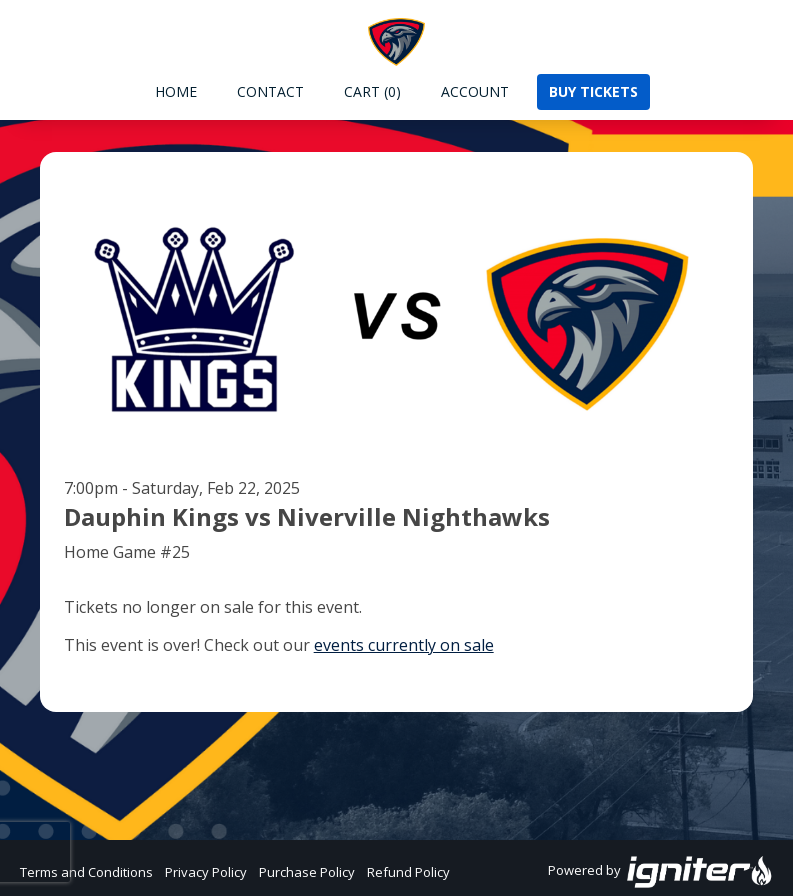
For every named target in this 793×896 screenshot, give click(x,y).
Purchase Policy (307, 872)
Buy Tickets (593, 91)
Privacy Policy (206, 872)
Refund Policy (408, 872)
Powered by (660, 872)
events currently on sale (404, 645)
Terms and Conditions (86, 872)
